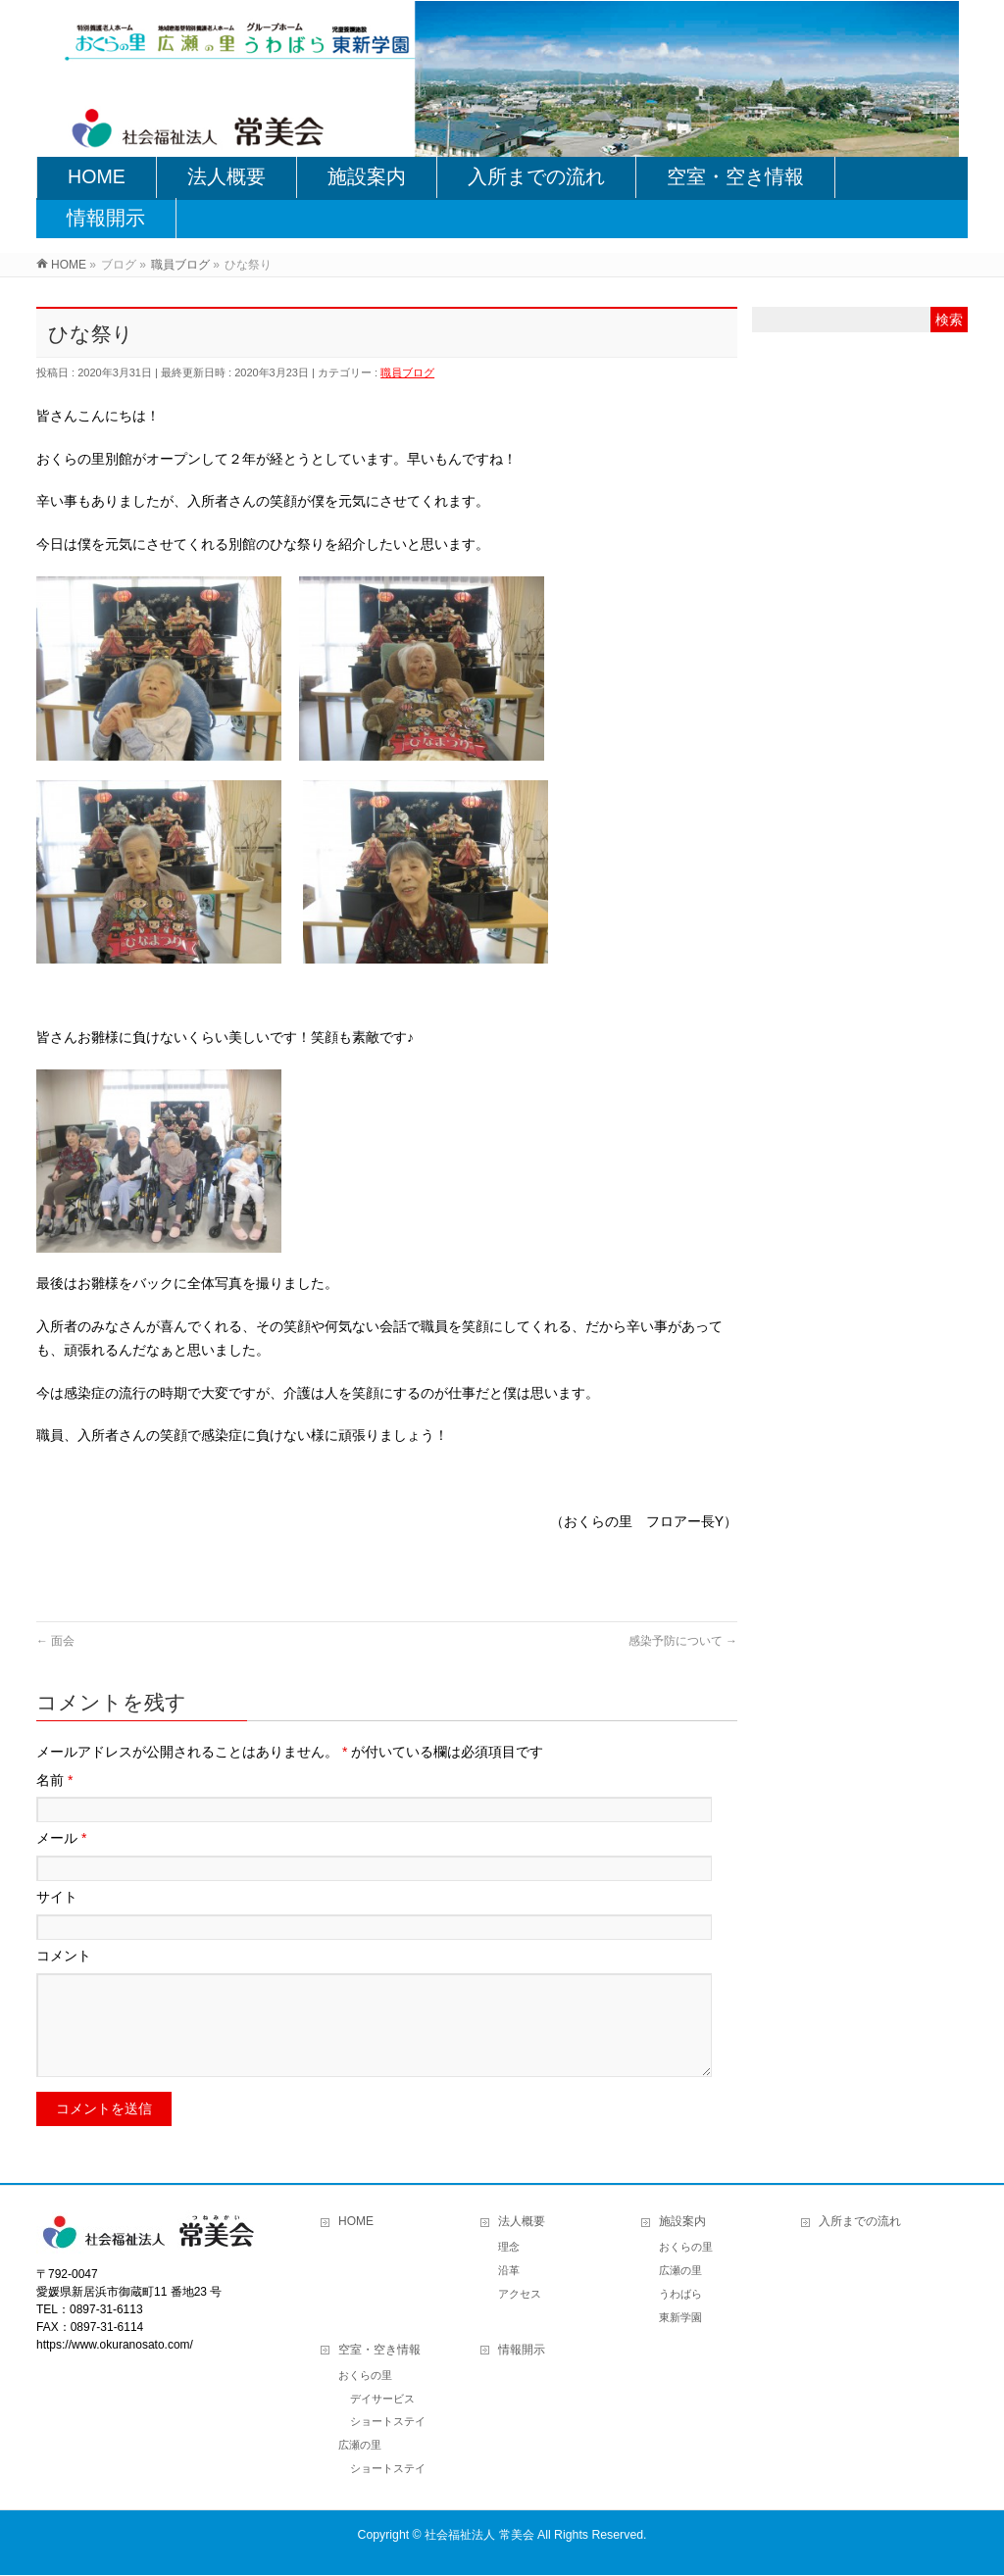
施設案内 (682, 2222)
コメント (63, 1955)
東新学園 (680, 2318)
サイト (56, 1897)
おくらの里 (686, 2248)
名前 (54, 1780)
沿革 (509, 2271)
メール (61, 1838)
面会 (55, 1641)
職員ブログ (407, 372)
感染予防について (682, 1641)
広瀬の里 (680, 2271)
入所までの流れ (860, 2222)
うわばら (680, 2295)
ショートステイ (388, 2422)
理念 (509, 2248)
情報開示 (521, 2350)
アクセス (519, 2295)
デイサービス (382, 2399)
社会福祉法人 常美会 (479, 2536)
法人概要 (521, 2222)
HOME (356, 2222)
